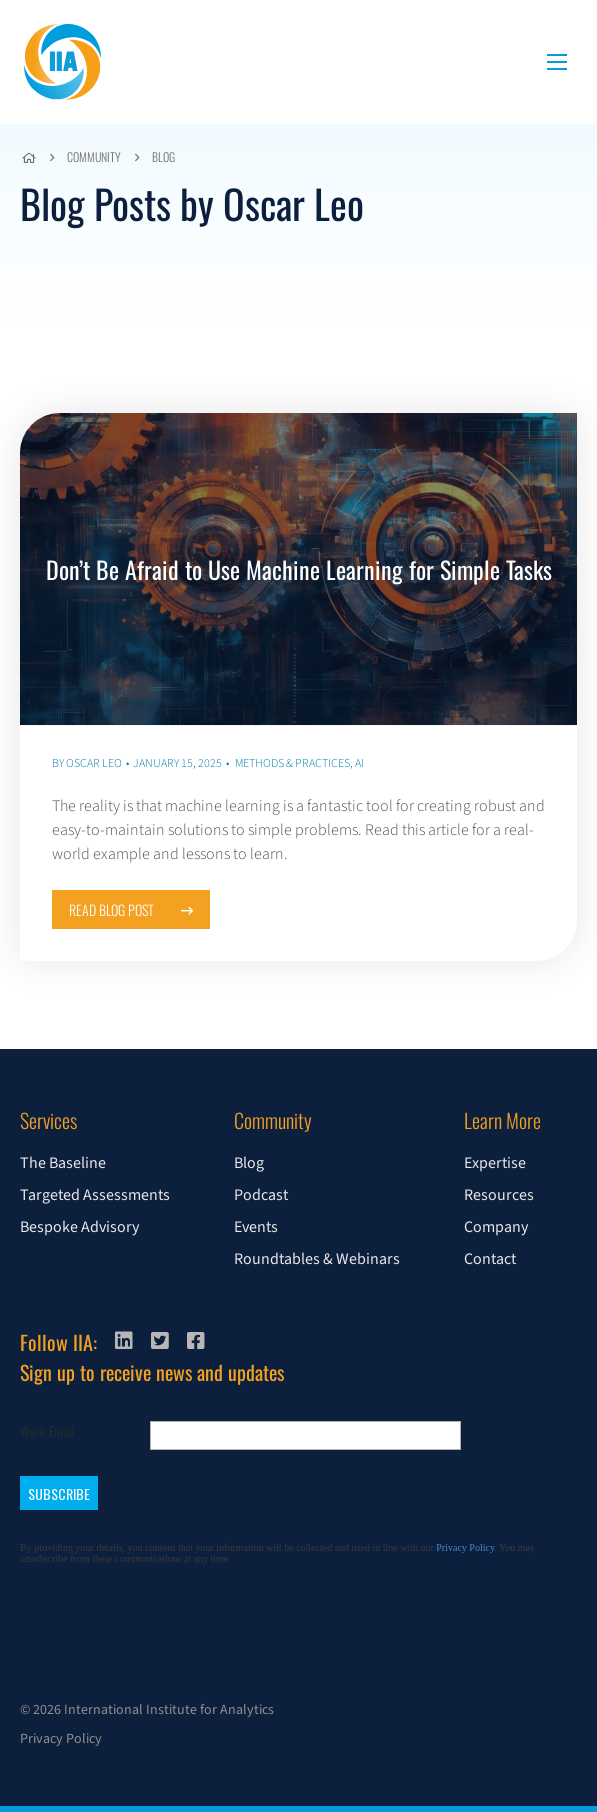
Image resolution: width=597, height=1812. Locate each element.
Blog (163, 156)
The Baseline (63, 1163)
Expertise (495, 1163)
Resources (499, 1195)
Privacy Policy (61, 1739)
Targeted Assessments (95, 1195)
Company (496, 1227)
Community (94, 156)
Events (256, 1227)
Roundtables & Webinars (317, 1259)
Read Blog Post (131, 909)
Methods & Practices (292, 763)
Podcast (261, 1195)
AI (359, 763)
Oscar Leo (94, 763)
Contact (490, 1259)
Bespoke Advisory (79, 1227)
